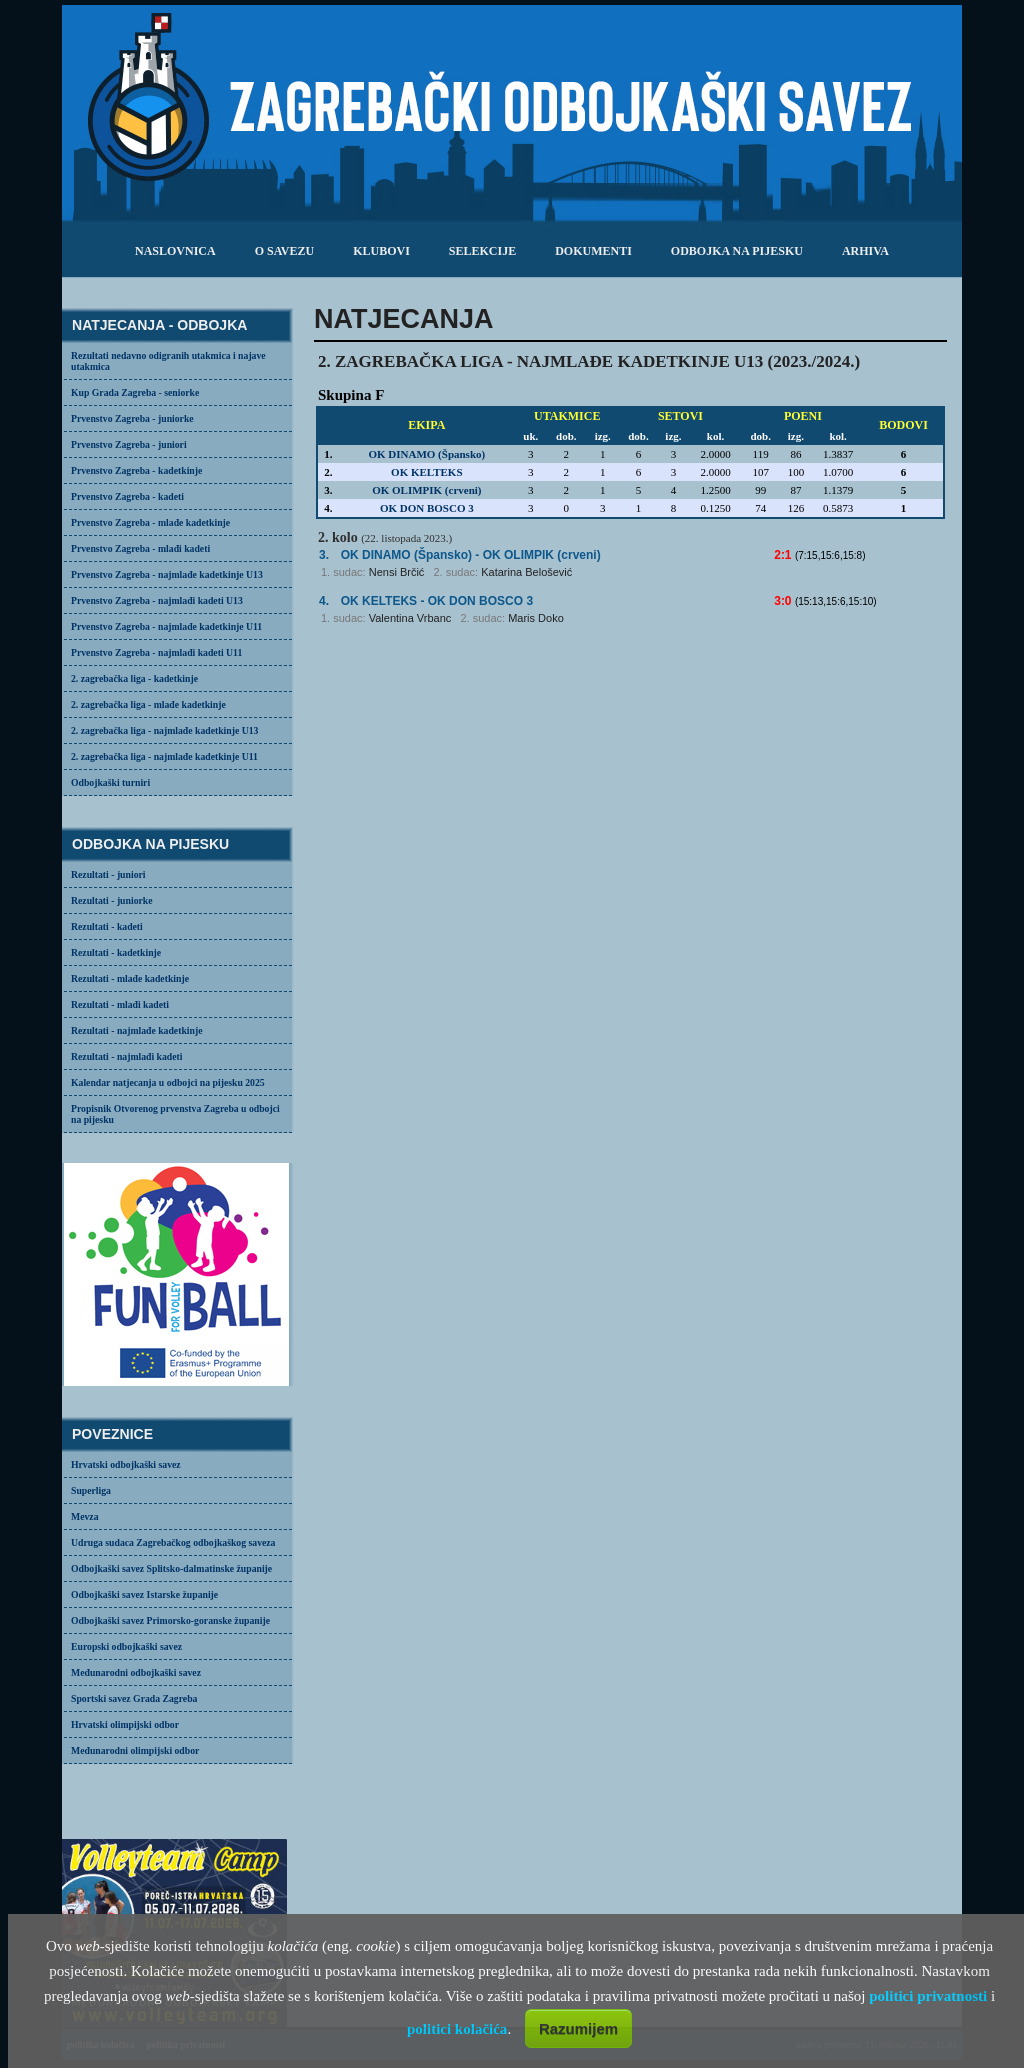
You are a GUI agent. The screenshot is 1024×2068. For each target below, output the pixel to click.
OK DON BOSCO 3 (427, 508)
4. (324, 601)
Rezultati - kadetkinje (116, 952)
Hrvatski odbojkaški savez (126, 1464)
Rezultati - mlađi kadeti (120, 1004)
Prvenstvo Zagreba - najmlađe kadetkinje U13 (167, 574)
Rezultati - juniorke (112, 900)
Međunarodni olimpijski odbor (135, 1750)
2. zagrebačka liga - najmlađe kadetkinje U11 (164, 756)
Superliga (91, 1490)
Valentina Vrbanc (410, 618)
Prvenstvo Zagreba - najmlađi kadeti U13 (157, 600)
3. (324, 555)
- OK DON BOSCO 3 (437, 601)
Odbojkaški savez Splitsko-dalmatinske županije (171, 1568)
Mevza (85, 1516)
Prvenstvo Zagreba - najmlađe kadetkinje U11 (166, 626)
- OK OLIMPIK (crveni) (471, 555)
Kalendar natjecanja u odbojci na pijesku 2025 (168, 1082)
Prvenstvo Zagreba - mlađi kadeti (140, 548)
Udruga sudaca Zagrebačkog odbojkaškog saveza (173, 1542)
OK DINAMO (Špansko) (426, 454)
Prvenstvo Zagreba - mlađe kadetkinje (150, 522)
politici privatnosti (928, 1996)
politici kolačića (457, 2029)
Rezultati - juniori (108, 874)
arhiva (865, 251)
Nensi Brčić (397, 572)
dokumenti (593, 251)
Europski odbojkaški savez (126, 1646)
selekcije (482, 251)
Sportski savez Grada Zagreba (134, 1698)
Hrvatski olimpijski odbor (125, 1724)
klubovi (381, 251)
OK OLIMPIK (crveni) (426, 490)
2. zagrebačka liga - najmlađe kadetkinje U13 (164, 730)
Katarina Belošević (526, 572)
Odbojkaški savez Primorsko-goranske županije (170, 1620)
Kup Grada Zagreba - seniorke (135, 392)
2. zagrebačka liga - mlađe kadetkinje (148, 704)
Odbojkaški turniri (110, 782)
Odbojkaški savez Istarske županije (144, 1594)
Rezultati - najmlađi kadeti (127, 1056)
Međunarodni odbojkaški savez (136, 1672)
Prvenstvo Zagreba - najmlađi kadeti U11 (156, 652)
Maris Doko (536, 618)
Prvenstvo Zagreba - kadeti (127, 496)
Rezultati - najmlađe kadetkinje (136, 1030)
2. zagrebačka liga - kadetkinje (134, 678)
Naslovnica (175, 251)
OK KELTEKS (426, 472)
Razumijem (578, 2028)
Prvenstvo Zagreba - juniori (129, 444)
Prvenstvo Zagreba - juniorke (132, 418)
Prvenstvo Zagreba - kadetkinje (136, 470)
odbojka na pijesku (737, 251)
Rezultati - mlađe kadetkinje (130, 978)
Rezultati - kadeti (107, 926)
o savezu (284, 251)
